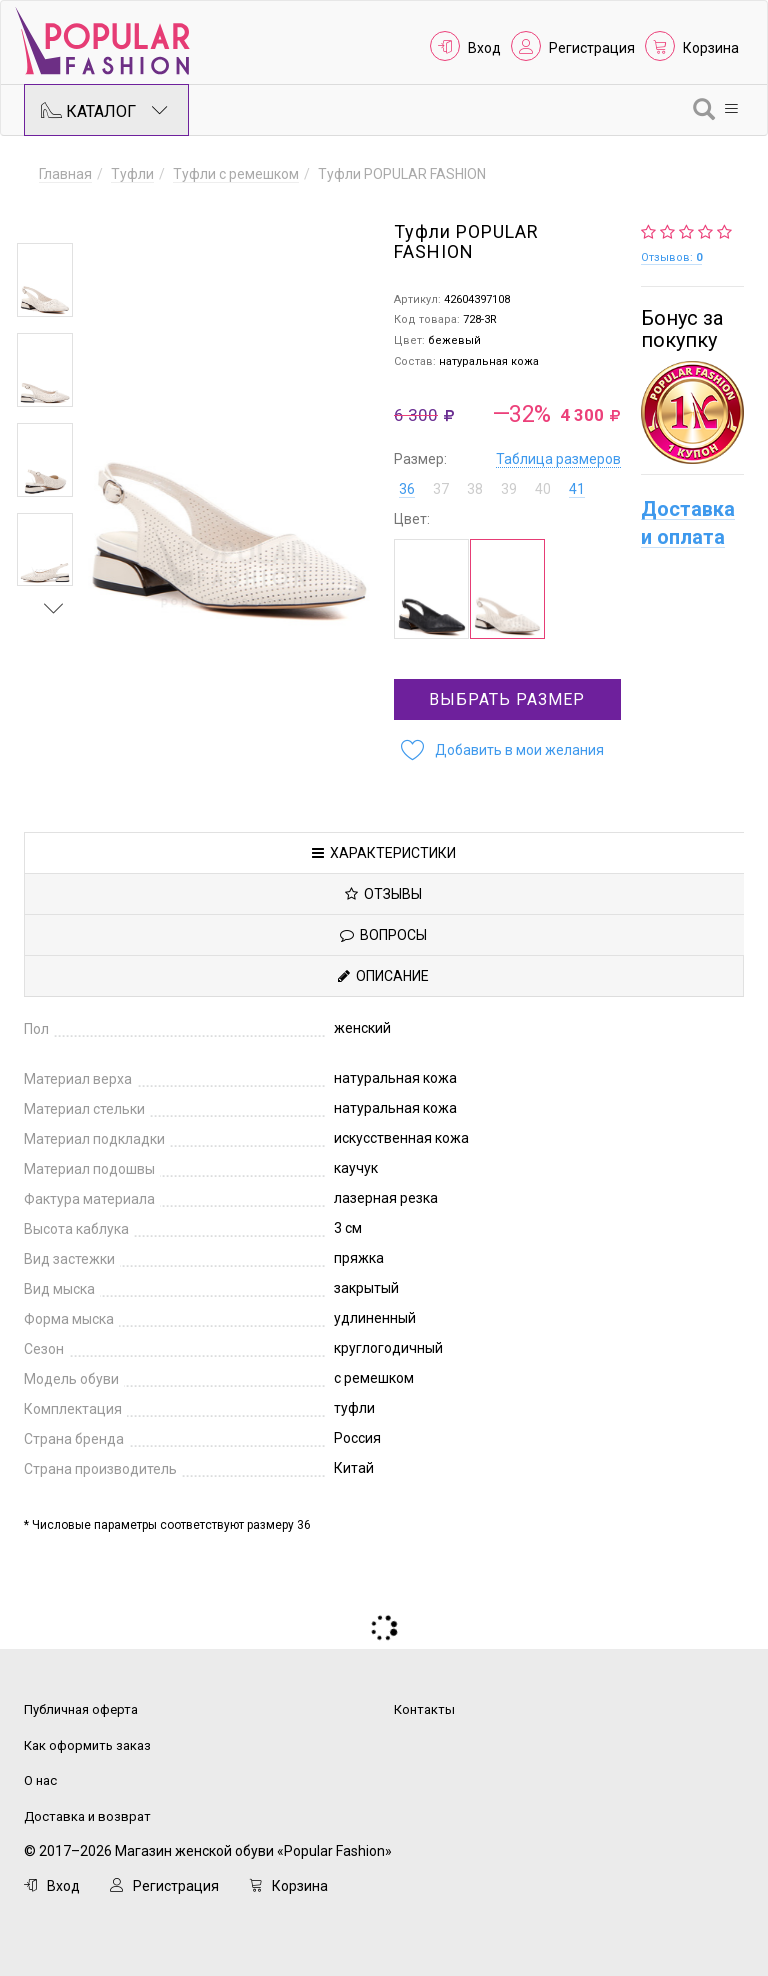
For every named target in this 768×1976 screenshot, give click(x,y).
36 (407, 489)
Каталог (104, 110)
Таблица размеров (558, 459)
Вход (484, 48)
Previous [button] (54, 214)
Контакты (424, 1709)
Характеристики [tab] (384, 853)
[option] (45, 280)
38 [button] (475, 489)
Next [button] (54, 608)
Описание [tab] (383, 976)
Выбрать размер (507, 699)
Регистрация (592, 48)
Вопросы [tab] (383, 935)
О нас (40, 1780)
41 (577, 489)
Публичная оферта (81, 1709)
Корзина (711, 48)
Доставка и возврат (87, 1816)
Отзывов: (671, 257)
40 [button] (543, 489)
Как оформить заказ (87, 1745)
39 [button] (509, 489)
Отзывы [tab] (383, 894)
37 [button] (441, 489)
